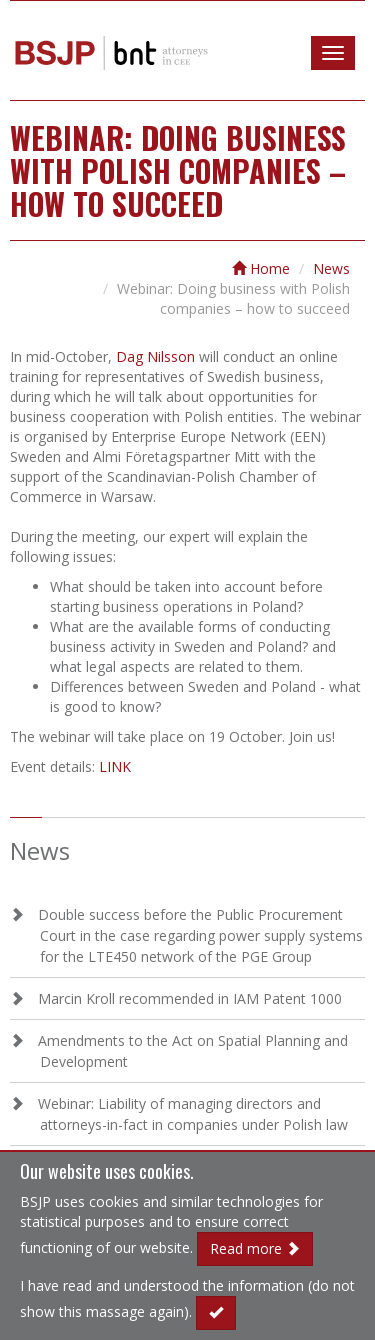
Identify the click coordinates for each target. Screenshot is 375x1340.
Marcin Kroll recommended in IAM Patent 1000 (190, 998)
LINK (115, 766)
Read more (255, 1248)
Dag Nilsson (155, 356)
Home (261, 268)
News (331, 268)
